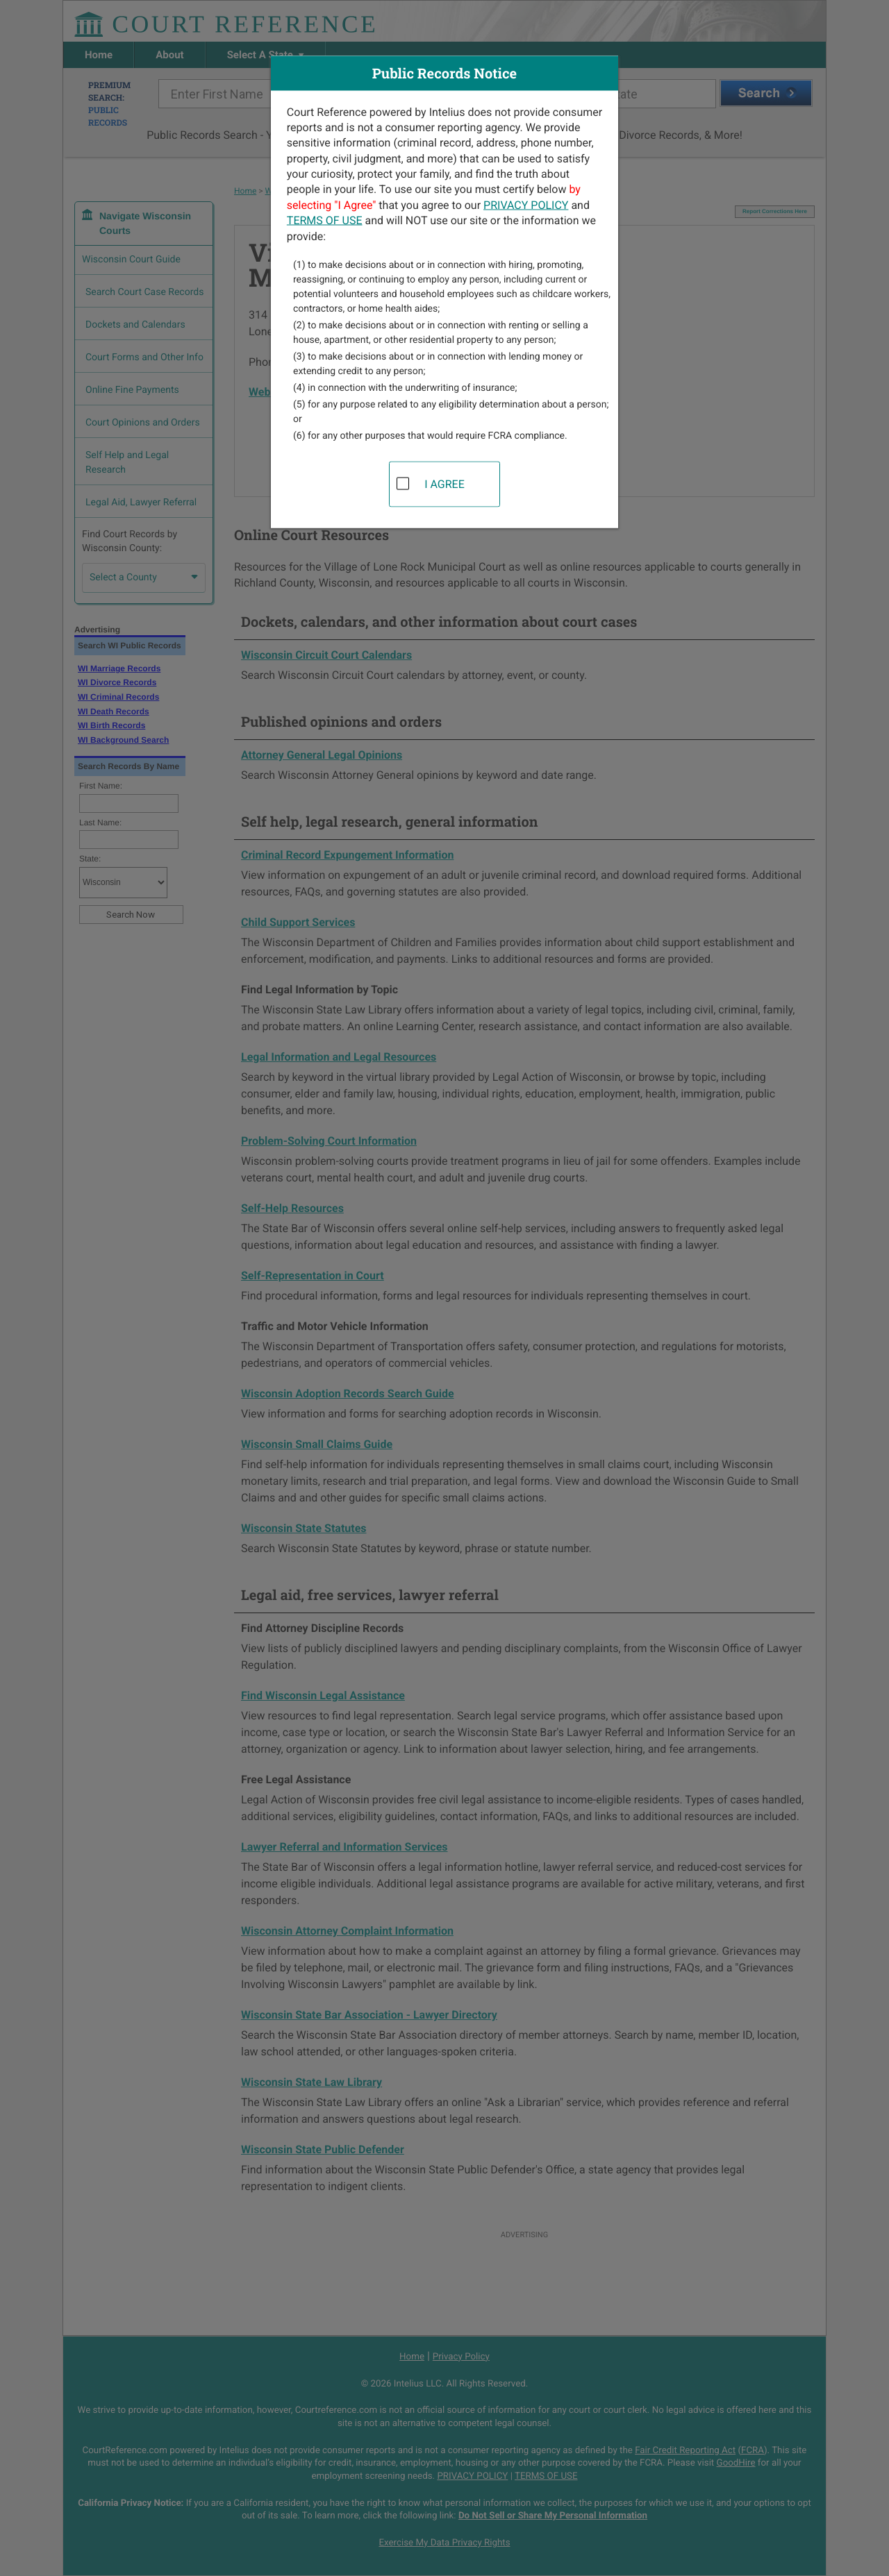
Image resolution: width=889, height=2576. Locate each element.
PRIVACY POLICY (525, 204)
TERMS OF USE (325, 220)
